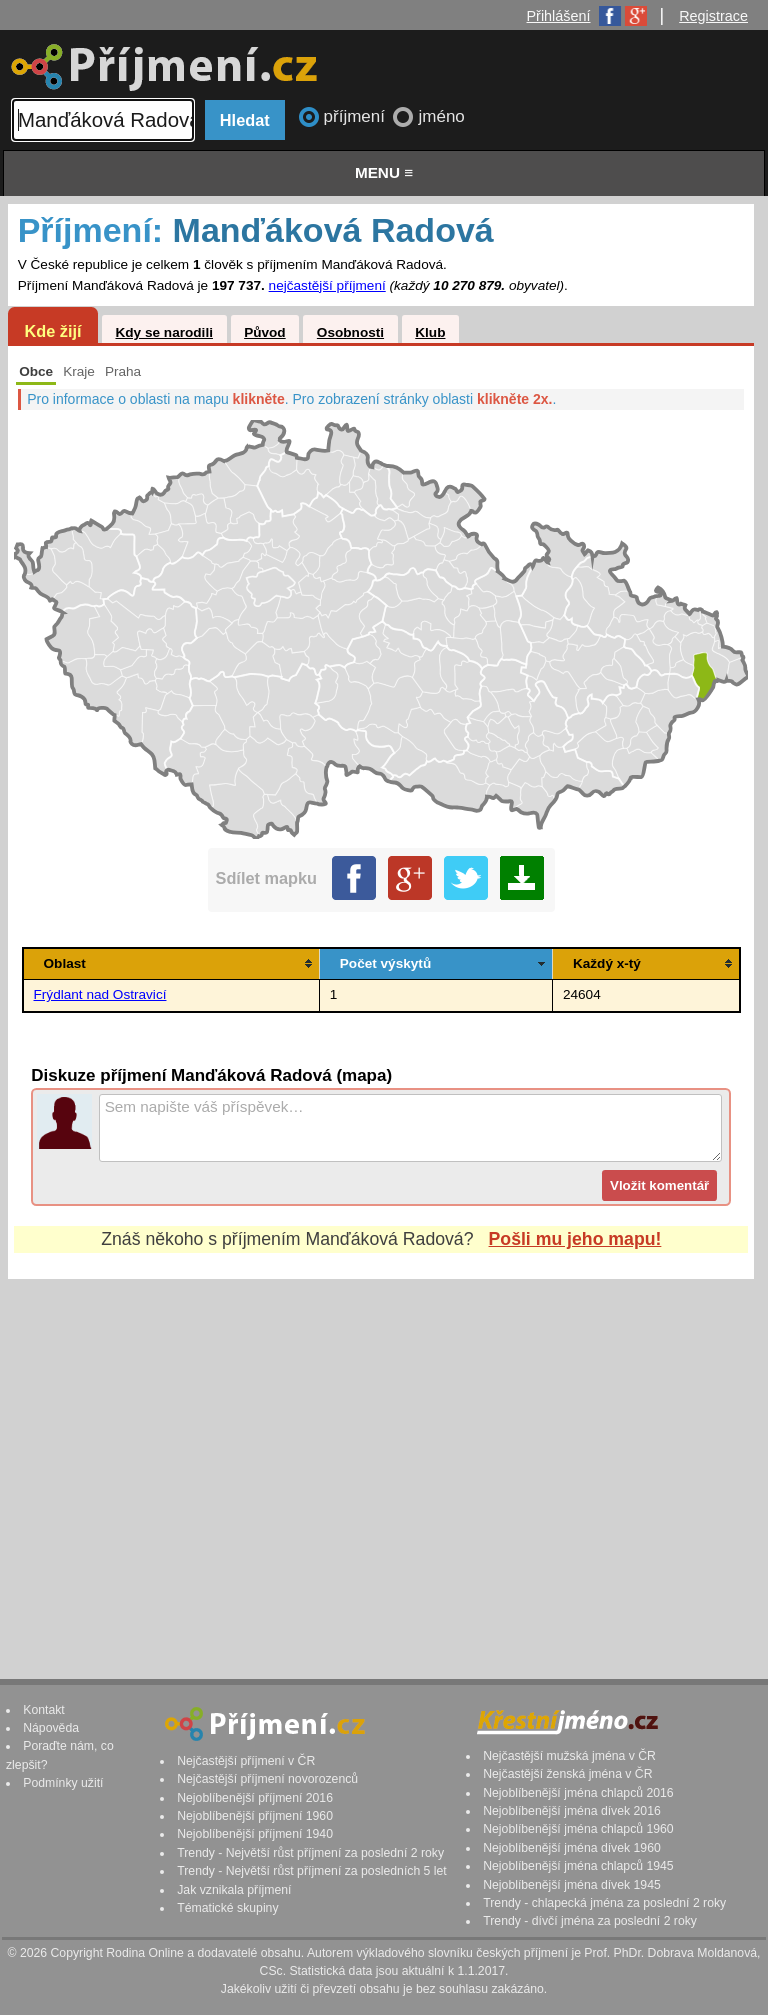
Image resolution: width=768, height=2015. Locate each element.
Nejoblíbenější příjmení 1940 (255, 1834)
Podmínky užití (63, 1783)
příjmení (357, 116)
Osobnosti (350, 332)
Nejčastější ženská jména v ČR (567, 1774)
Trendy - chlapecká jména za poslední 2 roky (604, 1903)
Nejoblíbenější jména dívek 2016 (572, 1811)
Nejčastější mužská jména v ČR (569, 1756)
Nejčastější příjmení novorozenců (267, 1779)
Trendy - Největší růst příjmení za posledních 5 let (312, 1871)
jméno (441, 116)
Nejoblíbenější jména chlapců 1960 (578, 1829)
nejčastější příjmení (327, 285)
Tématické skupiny (227, 1908)
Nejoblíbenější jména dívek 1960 (572, 1848)
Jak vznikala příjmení (234, 1890)
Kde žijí (52, 331)
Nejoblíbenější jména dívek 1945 (572, 1885)
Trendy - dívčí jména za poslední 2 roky (590, 1921)
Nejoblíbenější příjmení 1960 (255, 1816)
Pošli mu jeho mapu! (575, 1239)
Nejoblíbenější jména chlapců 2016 (578, 1793)
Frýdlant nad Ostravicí (100, 994)
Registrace (713, 16)
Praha (123, 371)
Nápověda (51, 1728)
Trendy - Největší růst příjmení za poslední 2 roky (310, 1853)
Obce (36, 371)
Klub (430, 332)
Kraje (79, 371)
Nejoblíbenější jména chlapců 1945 (578, 1866)
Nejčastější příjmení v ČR (246, 1761)
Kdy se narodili (163, 332)
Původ (265, 332)
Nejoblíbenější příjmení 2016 (255, 1798)
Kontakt (44, 1710)
